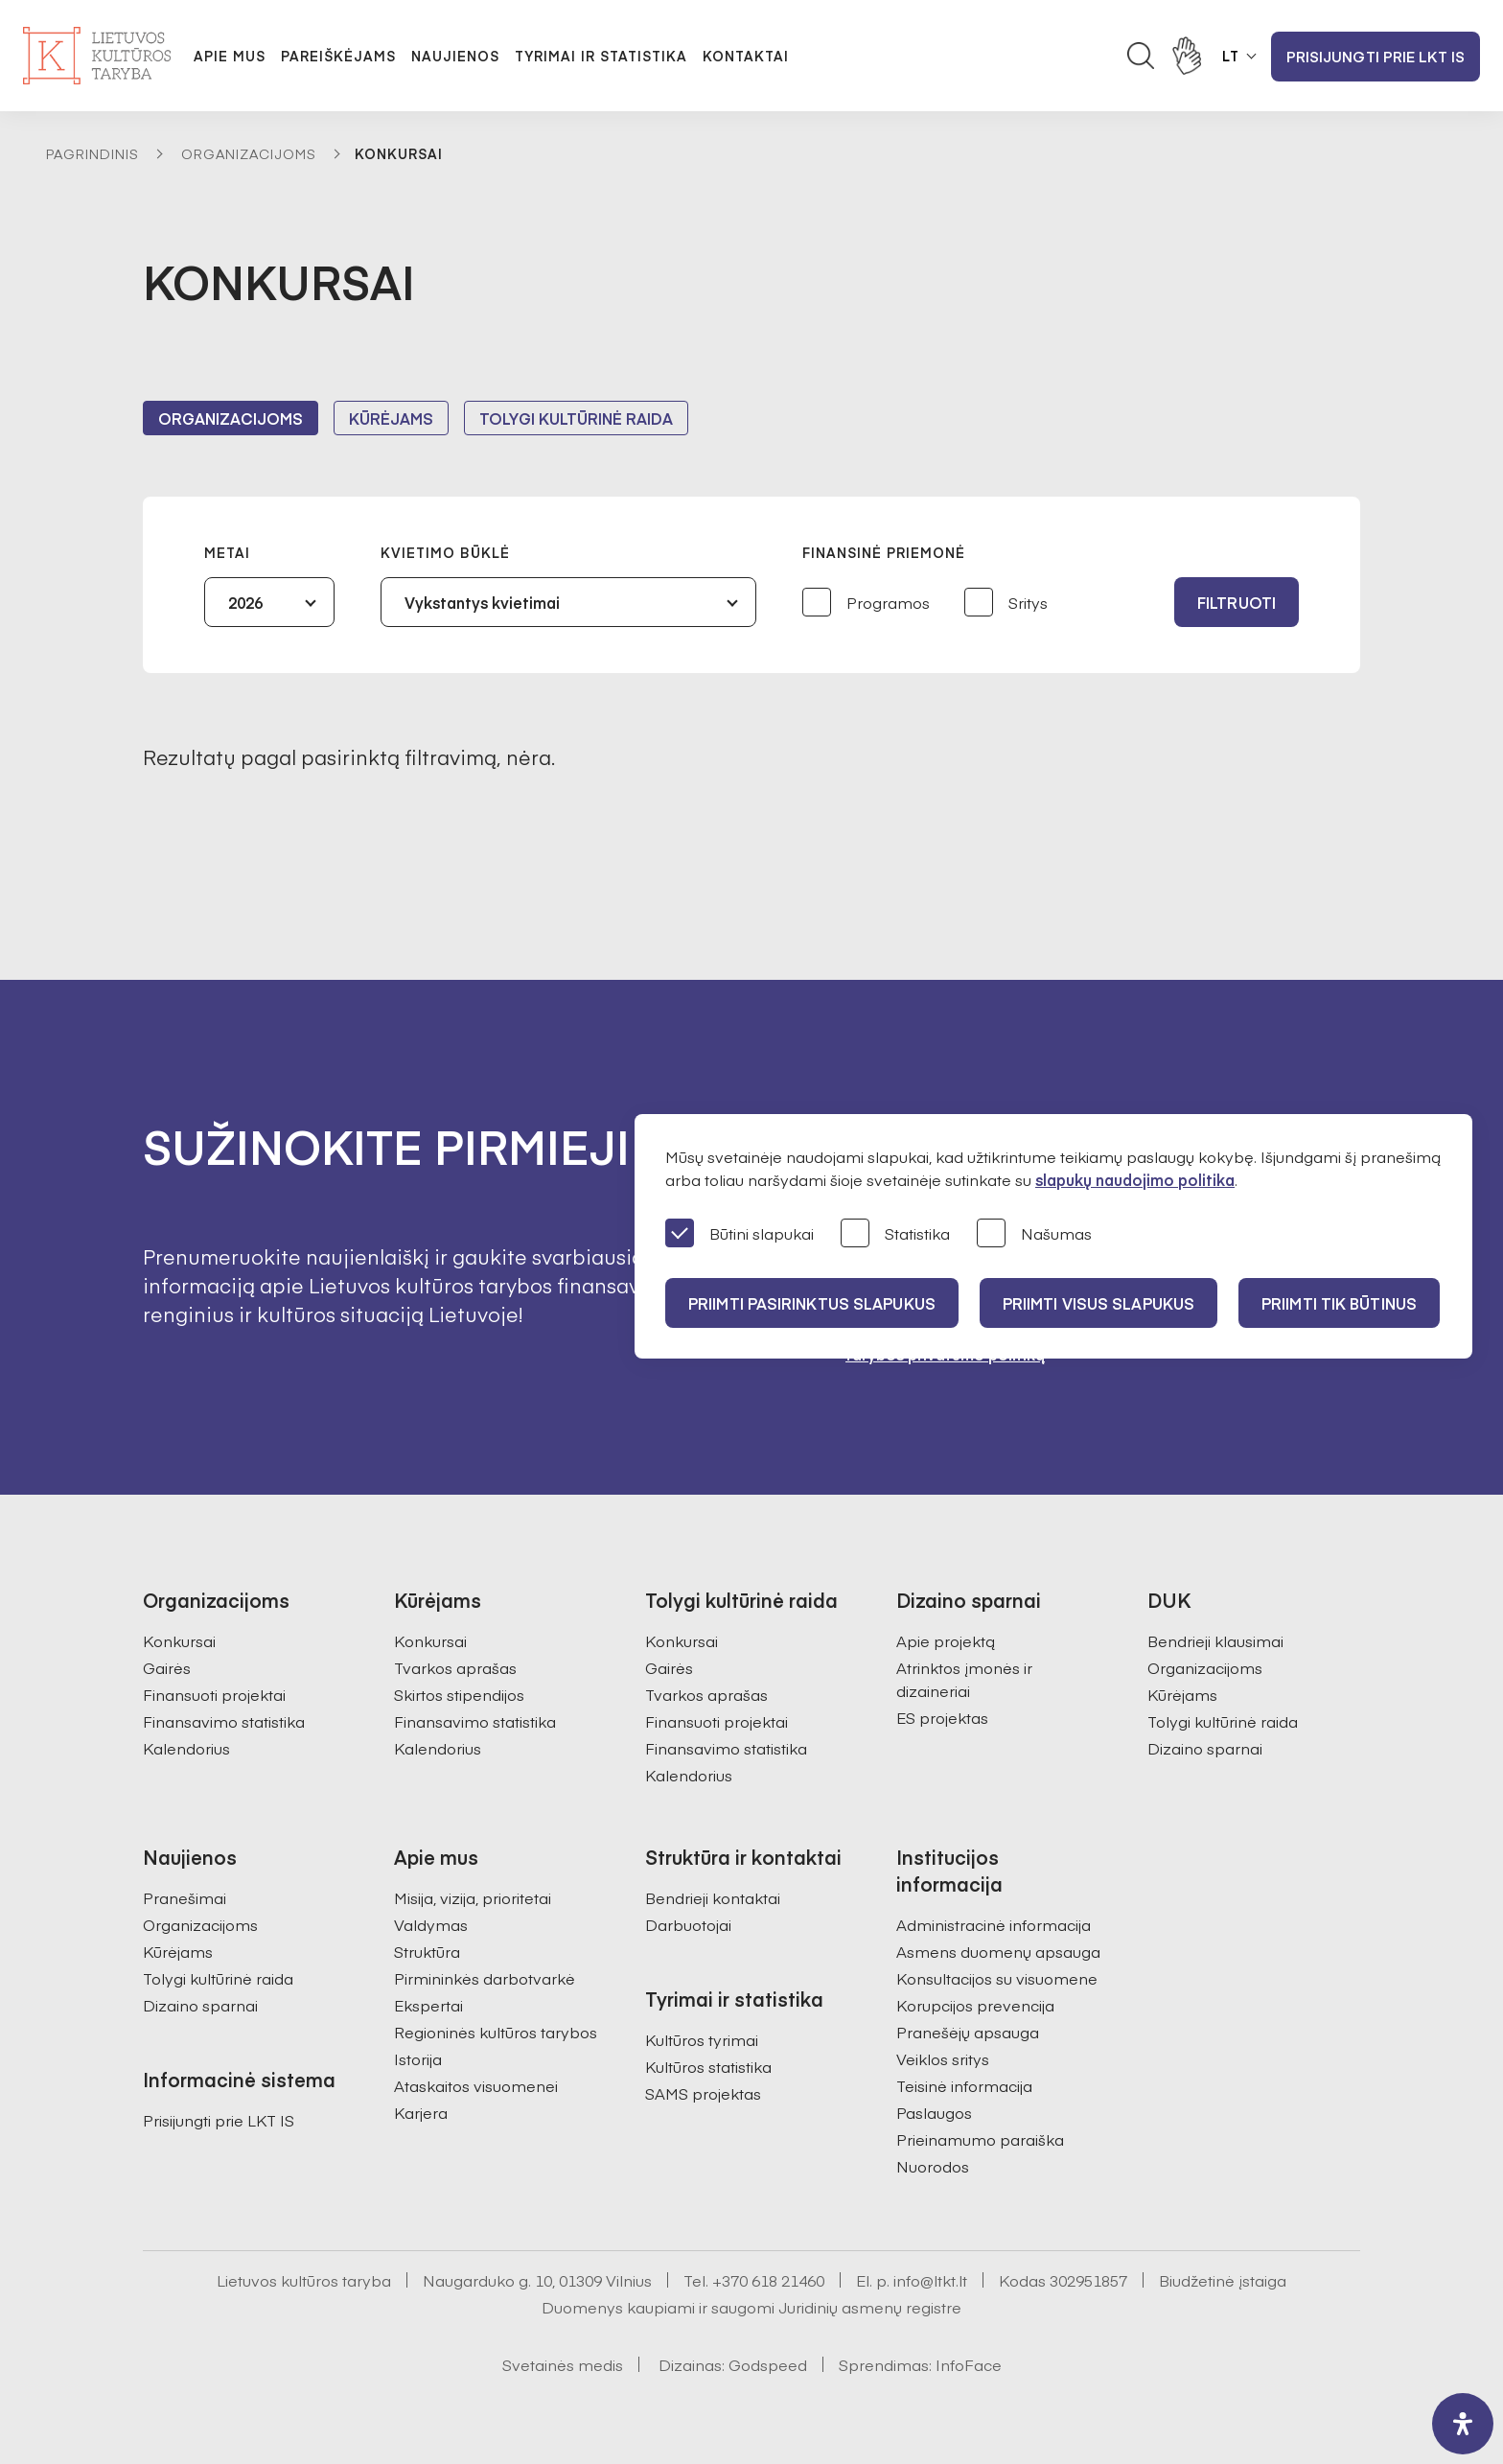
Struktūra (427, 1951)
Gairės (167, 1667)
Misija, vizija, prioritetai (472, 1897)
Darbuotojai (688, 1924)
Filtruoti (1236, 602)
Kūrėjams (391, 418)
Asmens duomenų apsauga (998, 1951)
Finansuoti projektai (214, 1694)
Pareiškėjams (338, 55)
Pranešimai (184, 1897)
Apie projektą (945, 1640)
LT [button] (1230, 55)
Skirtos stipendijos (459, 1694)
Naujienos (455, 55)
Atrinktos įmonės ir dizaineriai (964, 1679)
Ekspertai (428, 2004)
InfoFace (969, 2364)
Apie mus (230, 55)
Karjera (421, 2112)
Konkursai (179, 1640)
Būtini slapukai (739, 1234)
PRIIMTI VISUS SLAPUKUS (1098, 1302)
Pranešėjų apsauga (967, 2031)
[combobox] (269, 602)
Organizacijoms (248, 153)
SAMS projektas (703, 2093)
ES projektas (942, 1717)
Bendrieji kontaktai (712, 1897)
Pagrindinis (92, 153)
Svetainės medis (562, 2364)
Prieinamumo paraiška (980, 2139)
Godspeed (767, 2364)
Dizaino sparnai (1204, 1747)
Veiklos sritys (942, 2058)
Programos (866, 603)
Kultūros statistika (708, 2066)
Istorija (418, 2058)
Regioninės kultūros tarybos (495, 2031)
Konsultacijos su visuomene (997, 1977)
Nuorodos (932, 2165)
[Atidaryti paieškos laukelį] (1140, 56)
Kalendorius (186, 1747)
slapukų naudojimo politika (1135, 1179)
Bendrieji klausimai (1215, 1640)
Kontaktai (746, 55)
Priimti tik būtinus (1339, 1302)
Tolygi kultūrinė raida (576, 418)
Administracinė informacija (993, 1924)
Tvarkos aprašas (455, 1667)
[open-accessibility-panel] (1462, 2423)
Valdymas (431, 1924)
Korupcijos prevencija (975, 2004)
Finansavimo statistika (224, 1721)
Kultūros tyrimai (701, 2039)
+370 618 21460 (768, 2279)
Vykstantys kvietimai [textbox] (482, 602)
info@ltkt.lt (930, 2279)
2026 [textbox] (245, 602)
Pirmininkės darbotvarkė (484, 1977)
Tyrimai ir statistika (601, 55)
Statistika (895, 1234)
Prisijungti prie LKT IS (1375, 56)
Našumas (1034, 1234)
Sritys (1006, 603)
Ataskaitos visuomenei (476, 2085)
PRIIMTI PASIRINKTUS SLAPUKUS (812, 1302)
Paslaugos (934, 2112)
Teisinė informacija (964, 2085)
